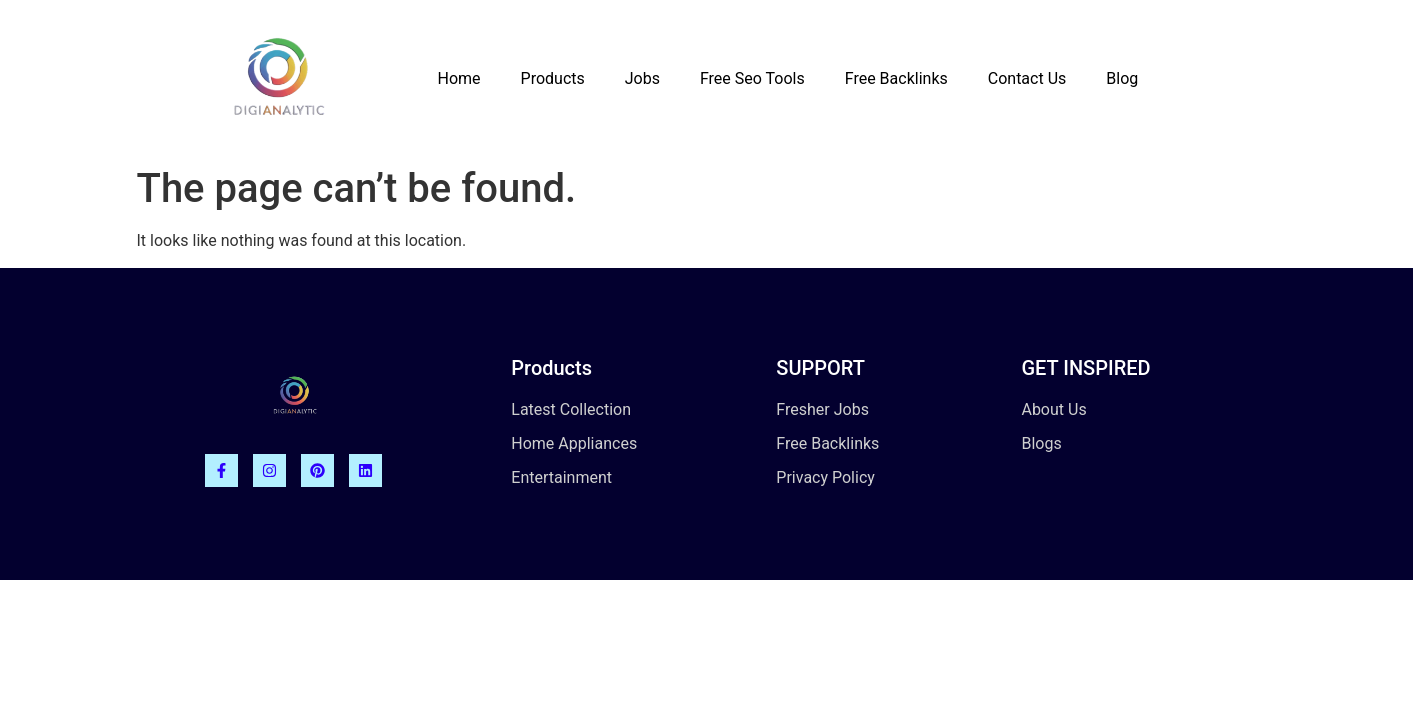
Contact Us (1027, 78)
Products (553, 78)
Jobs (642, 78)
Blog (1122, 78)
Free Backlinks (896, 78)
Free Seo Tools (752, 78)
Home (458, 78)
